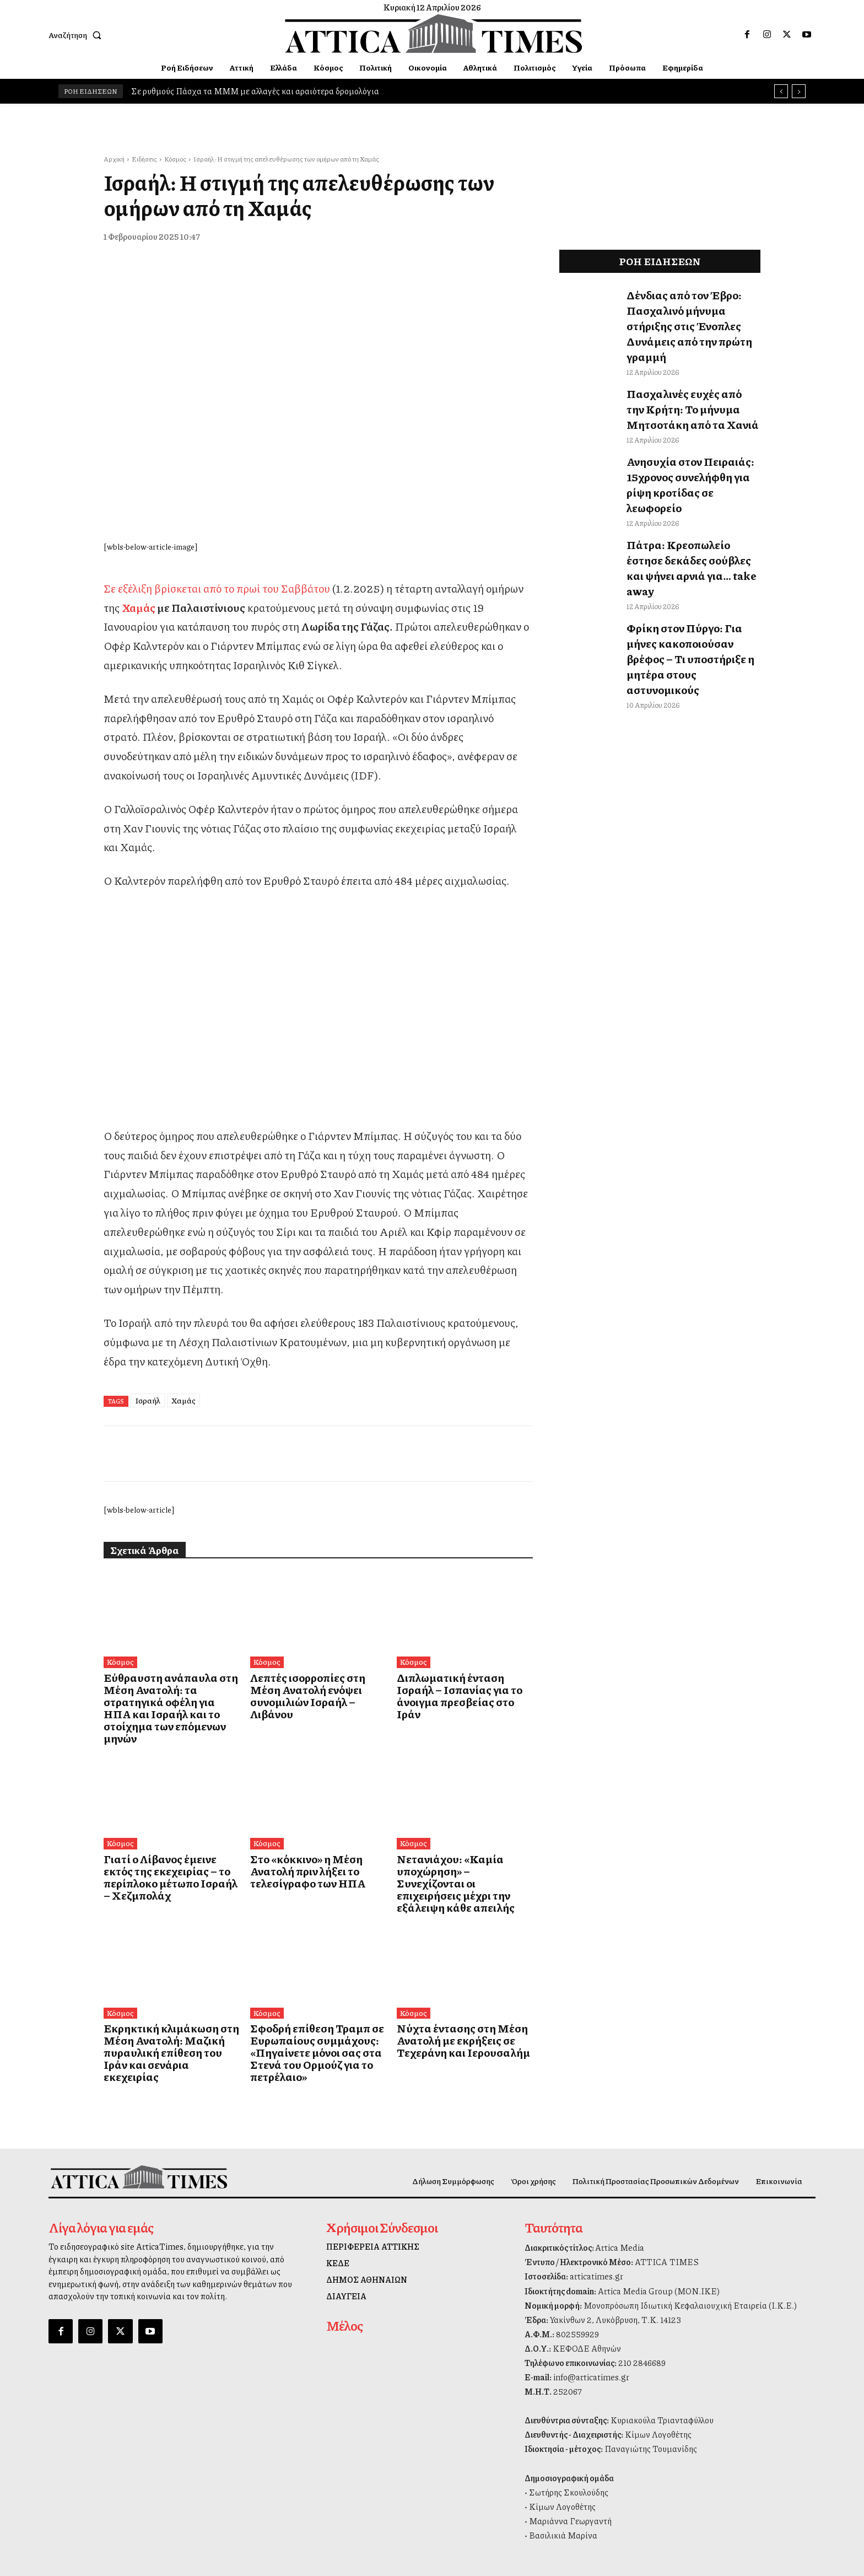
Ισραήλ (147, 1400)
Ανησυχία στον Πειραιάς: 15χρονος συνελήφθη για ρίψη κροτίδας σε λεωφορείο (687, 435)
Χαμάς (138, 607)
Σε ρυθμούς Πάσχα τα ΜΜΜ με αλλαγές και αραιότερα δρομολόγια (255, 91)
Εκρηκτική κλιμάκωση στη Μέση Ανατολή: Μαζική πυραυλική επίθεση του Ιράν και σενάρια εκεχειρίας (169, 1999)
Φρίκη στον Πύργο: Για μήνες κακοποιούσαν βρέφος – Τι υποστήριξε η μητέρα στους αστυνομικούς (686, 558)
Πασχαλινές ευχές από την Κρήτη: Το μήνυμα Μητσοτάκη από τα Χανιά (689, 376)
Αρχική (114, 159)
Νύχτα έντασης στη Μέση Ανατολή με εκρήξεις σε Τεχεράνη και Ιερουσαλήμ (450, 1993)
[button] (77, 34)
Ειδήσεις (144, 159)
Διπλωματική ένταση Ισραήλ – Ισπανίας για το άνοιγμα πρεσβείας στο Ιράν (458, 1688)
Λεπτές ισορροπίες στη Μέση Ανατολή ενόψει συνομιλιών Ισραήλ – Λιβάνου (309, 1688)
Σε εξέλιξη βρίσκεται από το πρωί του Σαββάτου (217, 588)
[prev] (781, 91)
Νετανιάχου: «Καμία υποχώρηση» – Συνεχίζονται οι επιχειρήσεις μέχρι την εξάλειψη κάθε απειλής (462, 1846)
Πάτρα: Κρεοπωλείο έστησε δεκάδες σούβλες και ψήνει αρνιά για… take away (683, 493)
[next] (799, 91)
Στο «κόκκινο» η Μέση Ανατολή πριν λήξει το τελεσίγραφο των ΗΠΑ (314, 1841)
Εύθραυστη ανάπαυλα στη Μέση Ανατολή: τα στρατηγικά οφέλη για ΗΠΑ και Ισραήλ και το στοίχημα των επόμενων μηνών (169, 1694)
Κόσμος (175, 159)
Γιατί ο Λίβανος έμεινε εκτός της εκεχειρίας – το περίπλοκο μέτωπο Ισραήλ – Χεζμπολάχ (169, 1841)
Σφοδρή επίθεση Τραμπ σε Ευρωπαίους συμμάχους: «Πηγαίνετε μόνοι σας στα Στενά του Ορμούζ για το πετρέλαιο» (316, 1999)
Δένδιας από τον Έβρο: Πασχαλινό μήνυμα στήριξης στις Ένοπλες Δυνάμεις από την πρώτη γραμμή (691, 311)
